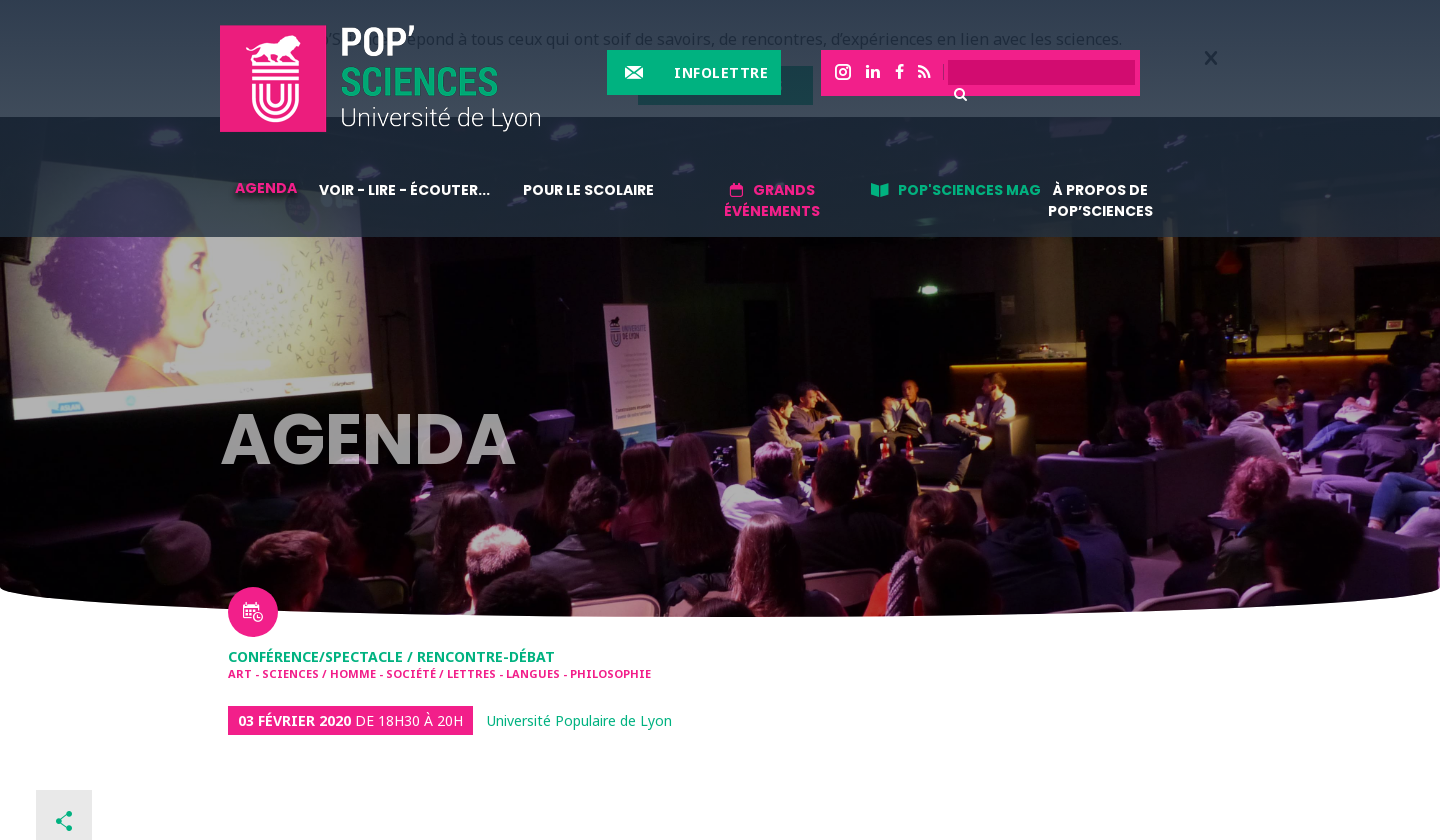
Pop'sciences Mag (969, 190)
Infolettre (721, 72)
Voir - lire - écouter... (404, 190)
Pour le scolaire (588, 190)
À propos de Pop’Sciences (1100, 200)
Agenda (266, 188)
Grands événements (772, 200)
